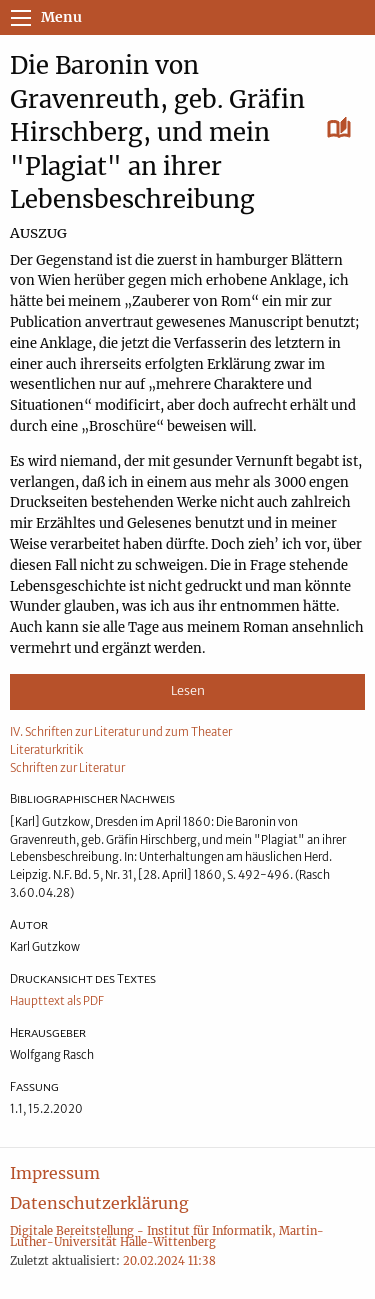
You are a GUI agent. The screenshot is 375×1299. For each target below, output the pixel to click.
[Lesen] (339, 129)
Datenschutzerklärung (99, 1203)
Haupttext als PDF (57, 1001)
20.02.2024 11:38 (169, 1261)
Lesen (188, 690)
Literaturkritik (46, 750)
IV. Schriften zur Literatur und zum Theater (121, 732)
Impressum (55, 1173)
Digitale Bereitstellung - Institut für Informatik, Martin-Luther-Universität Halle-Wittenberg (167, 1236)
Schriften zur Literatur (67, 768)
